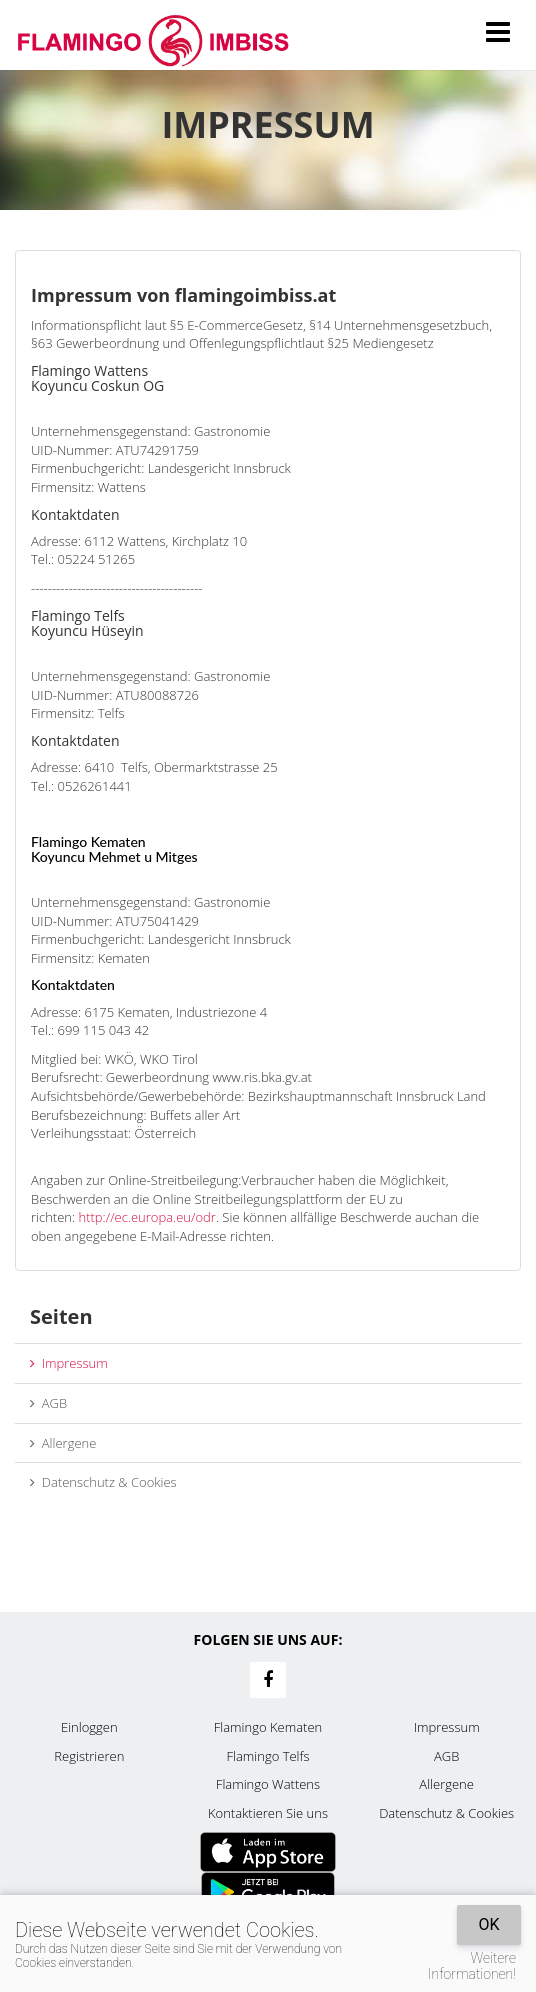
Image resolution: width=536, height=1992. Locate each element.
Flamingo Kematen (268, 1727)
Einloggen (89, 1727)
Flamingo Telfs (267, 1756)
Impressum (69, 1363)
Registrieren (89, 1756)
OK (488, 1924)
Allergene (63, 1443)
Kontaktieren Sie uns (268, 1813)
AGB (48, 1403)
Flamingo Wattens (268, 1784)
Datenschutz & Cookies (103, 1482)
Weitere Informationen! (472, 1966)
